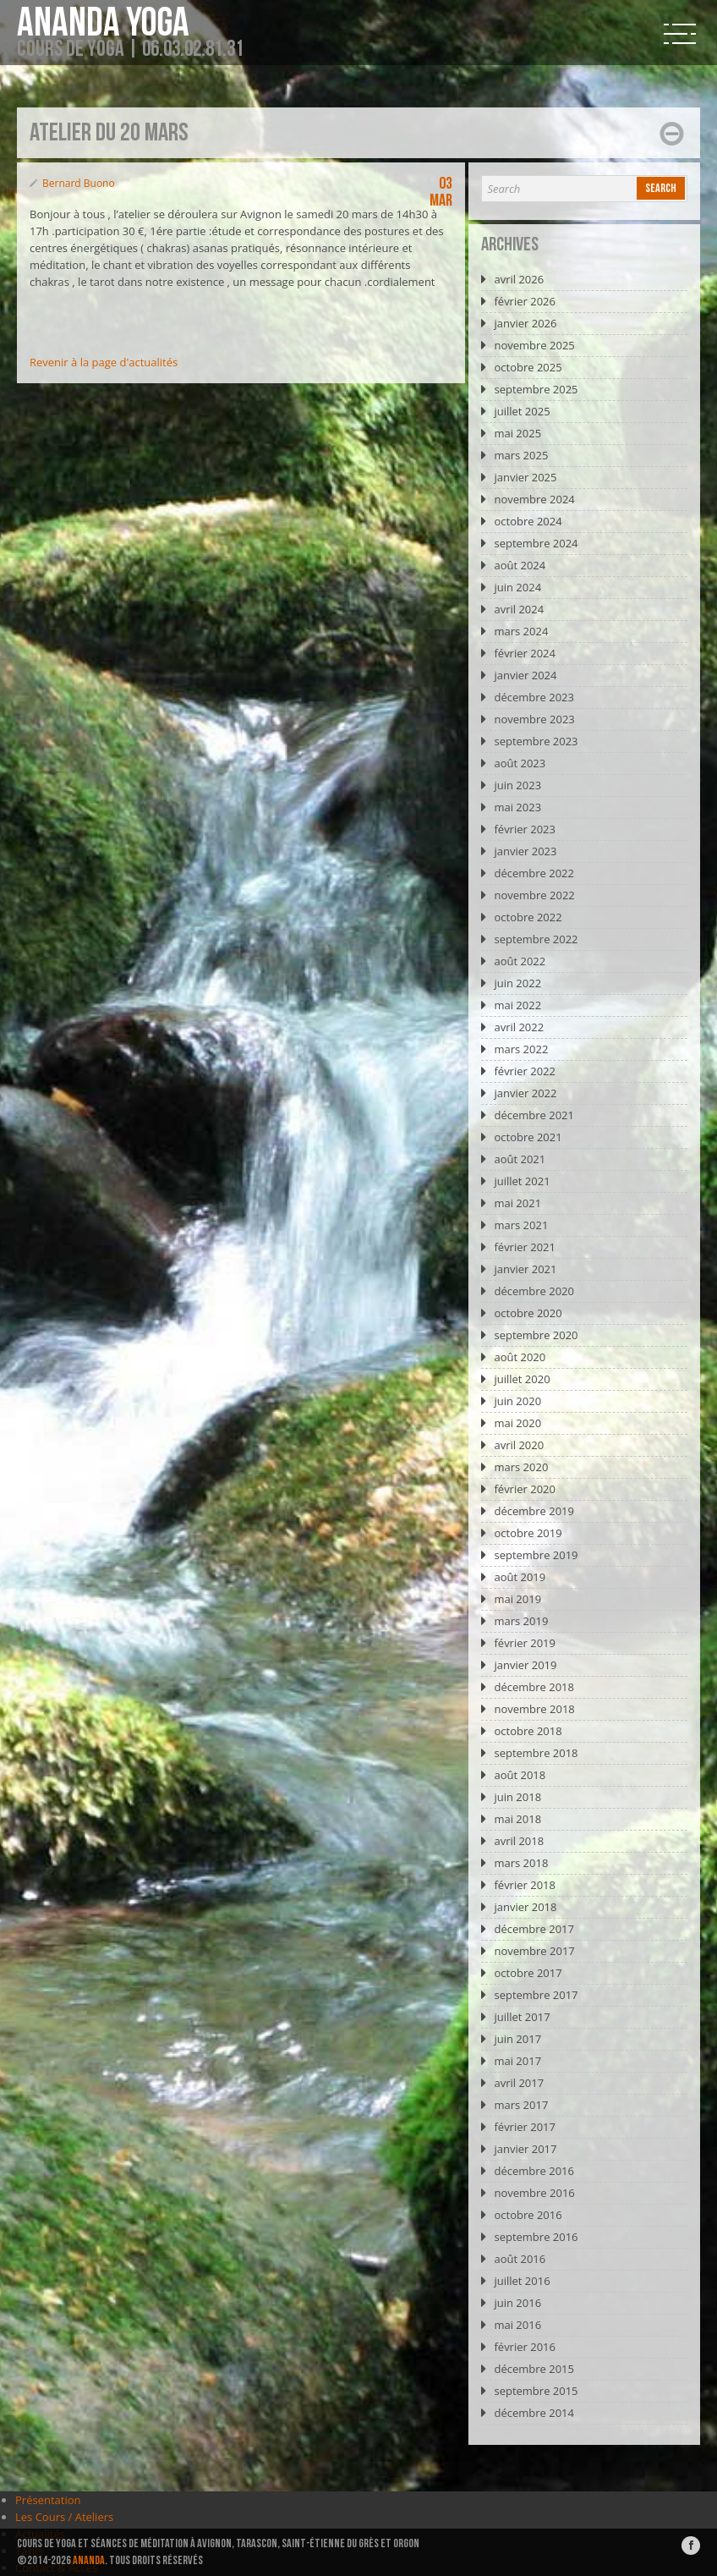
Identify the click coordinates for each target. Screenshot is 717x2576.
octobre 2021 (527, 1137)
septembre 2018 (535, 1752)
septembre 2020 (535, 1335)
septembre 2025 (535, 389)
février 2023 (524, 829)
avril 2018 (519, 1840)
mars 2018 (521, 1862)
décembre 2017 (534, 1928)
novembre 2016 (534, 2192)
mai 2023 (517, 807)
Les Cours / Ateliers (64, 2516)
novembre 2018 (534, 1708)
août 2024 (519, 565)
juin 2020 (517, 1401)
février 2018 (524, 1884)
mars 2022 (521, 1049)
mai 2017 (517, 2060)
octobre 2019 (527, 1533)
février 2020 (524, 1489)
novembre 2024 (534, 499)
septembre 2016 (535, 2236)
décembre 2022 (534, 873)
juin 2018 (517, 1796)
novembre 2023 (534, 719)
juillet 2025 (522, 411)
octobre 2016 (527, 2214)
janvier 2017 (525, 2148)
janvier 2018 (525, 1906)
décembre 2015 (534, 2368)
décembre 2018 (534, 1686)
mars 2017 (521, 2104)
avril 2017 (519, 2082)
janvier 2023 (525, 851)
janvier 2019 (525, 1664)
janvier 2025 (525, 477)
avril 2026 (519, 279)
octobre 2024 (527, 521)
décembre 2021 (534, 1115)
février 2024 (524, 653)
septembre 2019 (535, 1555)
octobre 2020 (527, 1313)
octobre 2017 (527, 1972)
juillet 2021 (522, 1181)
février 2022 (524, 1071)
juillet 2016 (522, 2280)
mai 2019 (517, 1599)
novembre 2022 (534, 895)
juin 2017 (517, 2038)
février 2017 (524, 2126)
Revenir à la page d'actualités (104, 362)
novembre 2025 (534, 345)
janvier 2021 (525, 1269)
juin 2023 (517, 785)
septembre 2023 (535, 741)
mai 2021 (517, 1203)
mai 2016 (517, 2324)
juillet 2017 (522, 2016)
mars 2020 (521, 1467)
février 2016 (524, 2346)
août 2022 (519, 961)
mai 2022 (517, 1005)
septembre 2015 (535, 2390)
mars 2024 (521, 631)
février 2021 (524, 1247)
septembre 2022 (535, 939)
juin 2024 (517, 587)
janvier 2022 (525, 1093)
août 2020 (519, 1357)
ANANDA (89, 2560)
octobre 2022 (527, 917)
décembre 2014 (534, 2412)
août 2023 (519, 763)
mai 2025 (517, 433)
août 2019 (519, 1577)
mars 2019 (521, 1621)
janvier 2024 (525, 675)
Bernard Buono (78, 183)
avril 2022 (519, 1027)
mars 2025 (521, 455)
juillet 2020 (522, 1379)
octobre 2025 (527, 367)
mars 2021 (521, 1225)
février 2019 (524, 1643)
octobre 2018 (527, 1730)
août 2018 (519, 1774)
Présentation (47, 2499)
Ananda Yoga (103, 23)
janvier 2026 (525, 323)
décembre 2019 (534, 1511)
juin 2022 (517, 983)
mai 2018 (517, 1818)
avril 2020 (519, 1445)
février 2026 (524, 301)
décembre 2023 (534, 697)
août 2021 (519, 1159)
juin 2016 (517, 2302)
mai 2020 (517, 1423)
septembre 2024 (535, 543)
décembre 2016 (534, 2170)
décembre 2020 (534, 1291)
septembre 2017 (535, 1994)
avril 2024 (519, 609)
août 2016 (519, 2258)
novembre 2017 (534, 1950)
